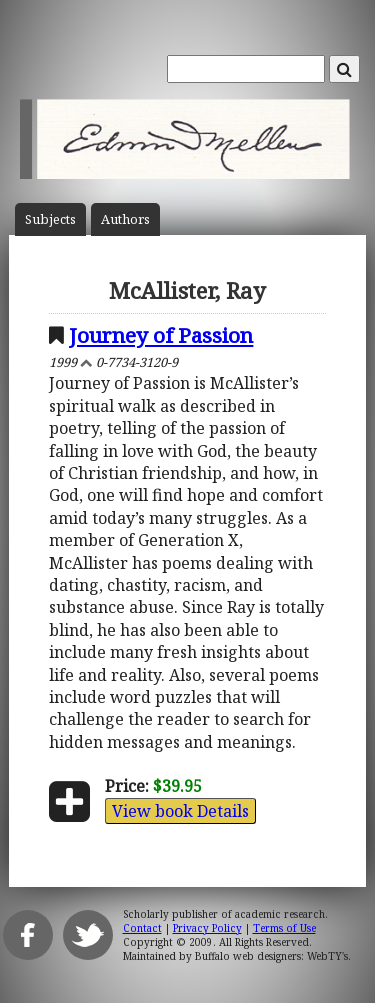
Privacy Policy (207, 928)
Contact (142, 928)
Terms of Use (284, 928)
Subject (50, 219)
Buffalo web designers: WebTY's (271, 956)
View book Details (180, 811)
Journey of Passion (161, 335)
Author (125, 219)
